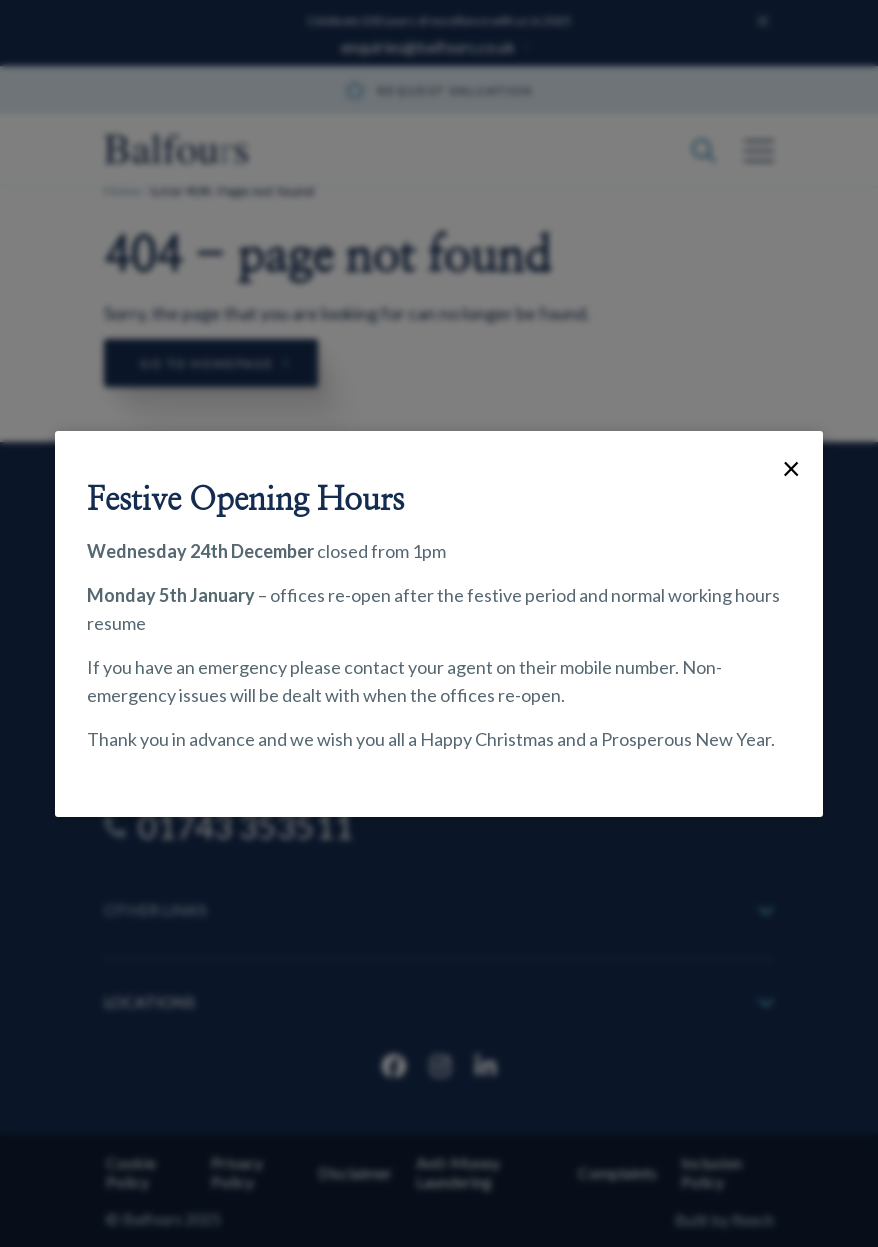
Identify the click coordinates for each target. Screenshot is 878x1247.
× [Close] (791, 467)
